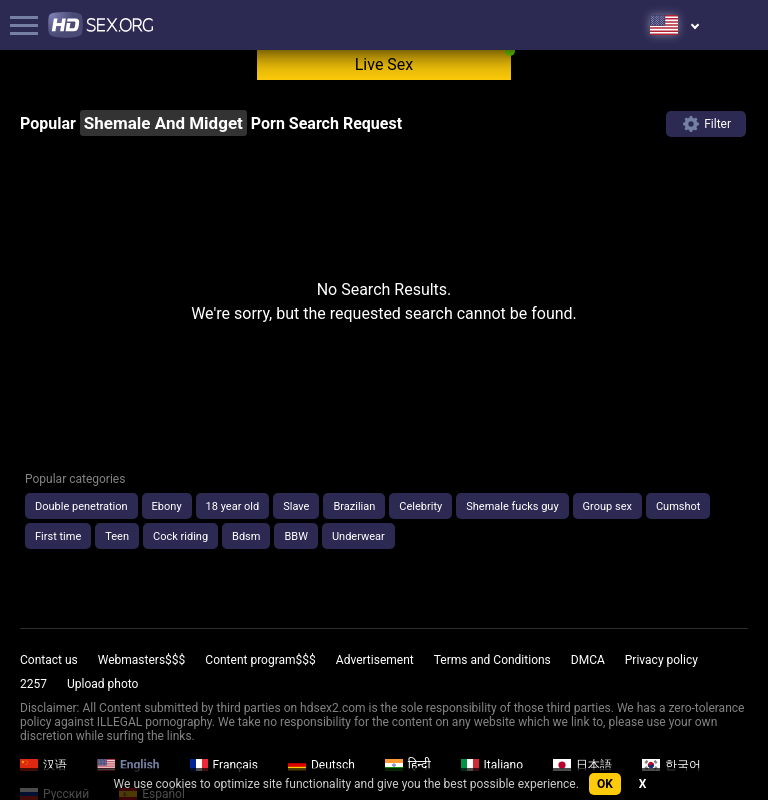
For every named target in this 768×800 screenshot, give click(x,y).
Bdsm (246, 536)
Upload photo (102, 684)
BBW (295, 536)
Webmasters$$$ (142, 660)
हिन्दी (408, 765)
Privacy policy (661, 660)
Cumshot (678, 506)
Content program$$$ (260, 660)
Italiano (492, 765)
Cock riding (180, 536)
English (128, 765)
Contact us (49, 660)
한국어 (671, 765)
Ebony (167, 506)
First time (58, 536)
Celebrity (420, 506)
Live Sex (384, 64)
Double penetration (81, 506)
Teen (117, 536)
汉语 (43, 765)
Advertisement (375, 660)
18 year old (233, 506)
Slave (296, 506)
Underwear (358, 536)
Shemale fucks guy (512, 506)
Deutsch (321, 765)
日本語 (582, 765)
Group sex (607, 506)
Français (224, 765)
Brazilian (354, 506)
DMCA (588, 660)
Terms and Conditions (492, 660)
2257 (33, 684)
